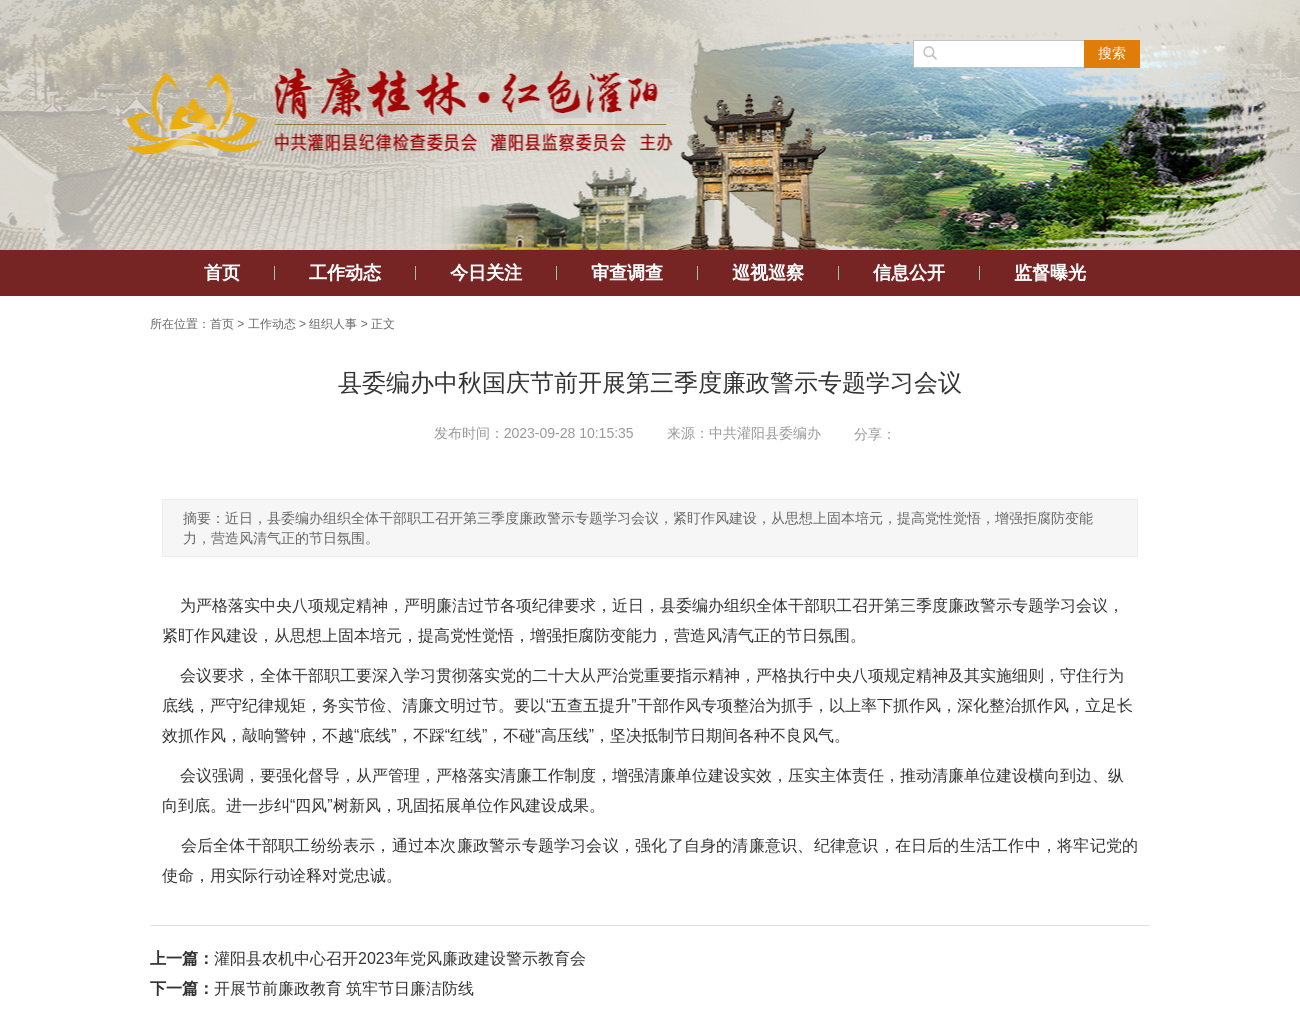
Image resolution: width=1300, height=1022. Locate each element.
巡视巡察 (768, 273)
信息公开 (909, 273)
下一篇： (182, 988)
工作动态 (345, 273)
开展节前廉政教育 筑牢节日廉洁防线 (344, 988)
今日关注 (486, 273)
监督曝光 (1050, 273)
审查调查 (627, 273)
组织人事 (333, 324)
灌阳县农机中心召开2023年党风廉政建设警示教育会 (400, 958)
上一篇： (182, 958)
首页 (222, 273)
